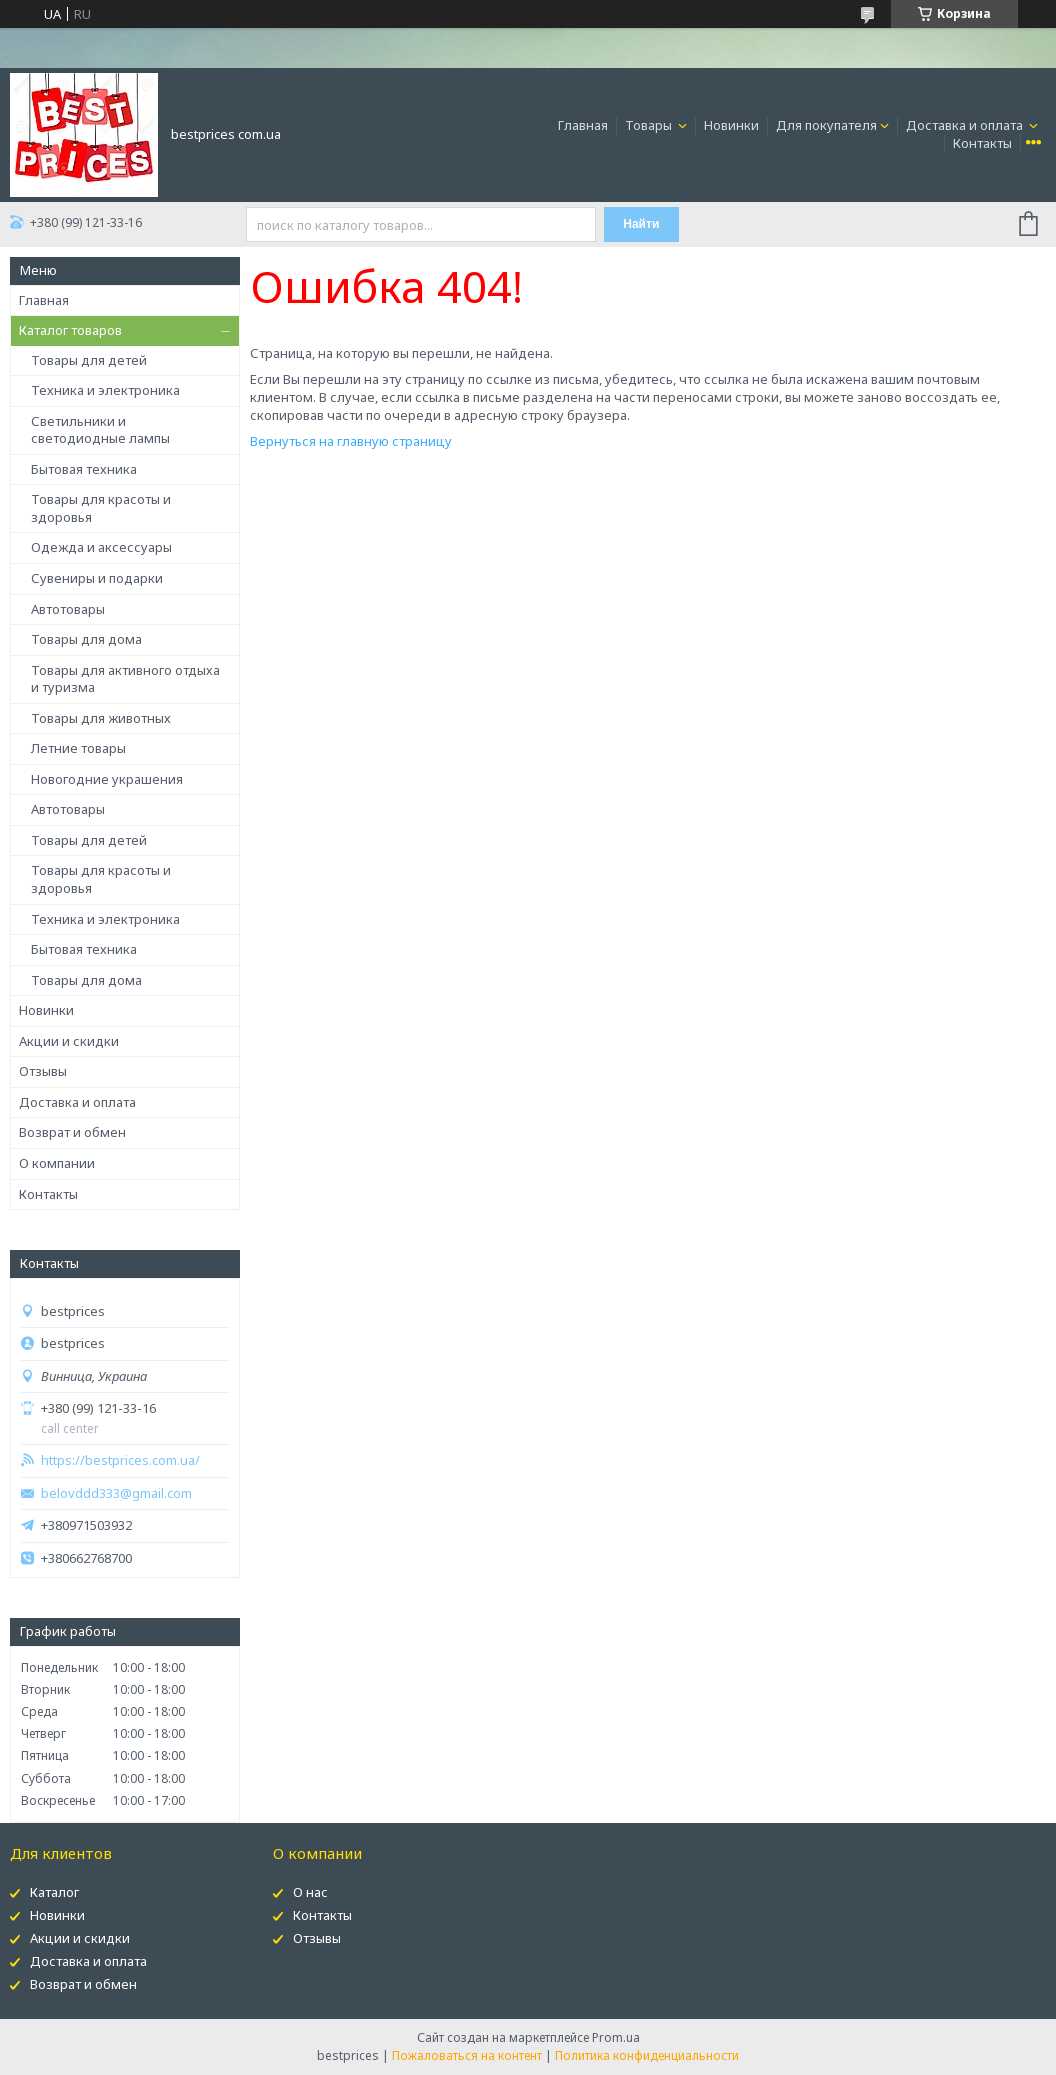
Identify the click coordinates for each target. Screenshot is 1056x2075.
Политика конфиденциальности (647, 2055)
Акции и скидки (69, 1041)
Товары (650, 125)
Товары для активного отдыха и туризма (125, 679)
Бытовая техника (84, 469)
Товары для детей (89, 360)
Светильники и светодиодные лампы (100, 430)
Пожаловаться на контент (467, 2055)
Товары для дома (86, 639)
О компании (57, 1163)
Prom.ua (616, 2037)
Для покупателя (826, 125)
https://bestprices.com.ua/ (120, 1460)
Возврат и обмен (72, 1132)
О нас (310, 1892)
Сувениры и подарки (97, 578)
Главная (583, 125)
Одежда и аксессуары (101, 547)
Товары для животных (101, 718)
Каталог (54, 1892)
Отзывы (43, 1071)
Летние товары (78, 748)
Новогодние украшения (107, 779)
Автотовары (68, 609)
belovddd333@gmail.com (116, 1493)
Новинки (731, 125)
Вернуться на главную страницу (351, 441)
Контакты (982, 143)
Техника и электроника (105, 390)
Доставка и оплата (966, 125)
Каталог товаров (70, 330)
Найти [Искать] (641, 224)
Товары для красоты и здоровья (101, 508)
